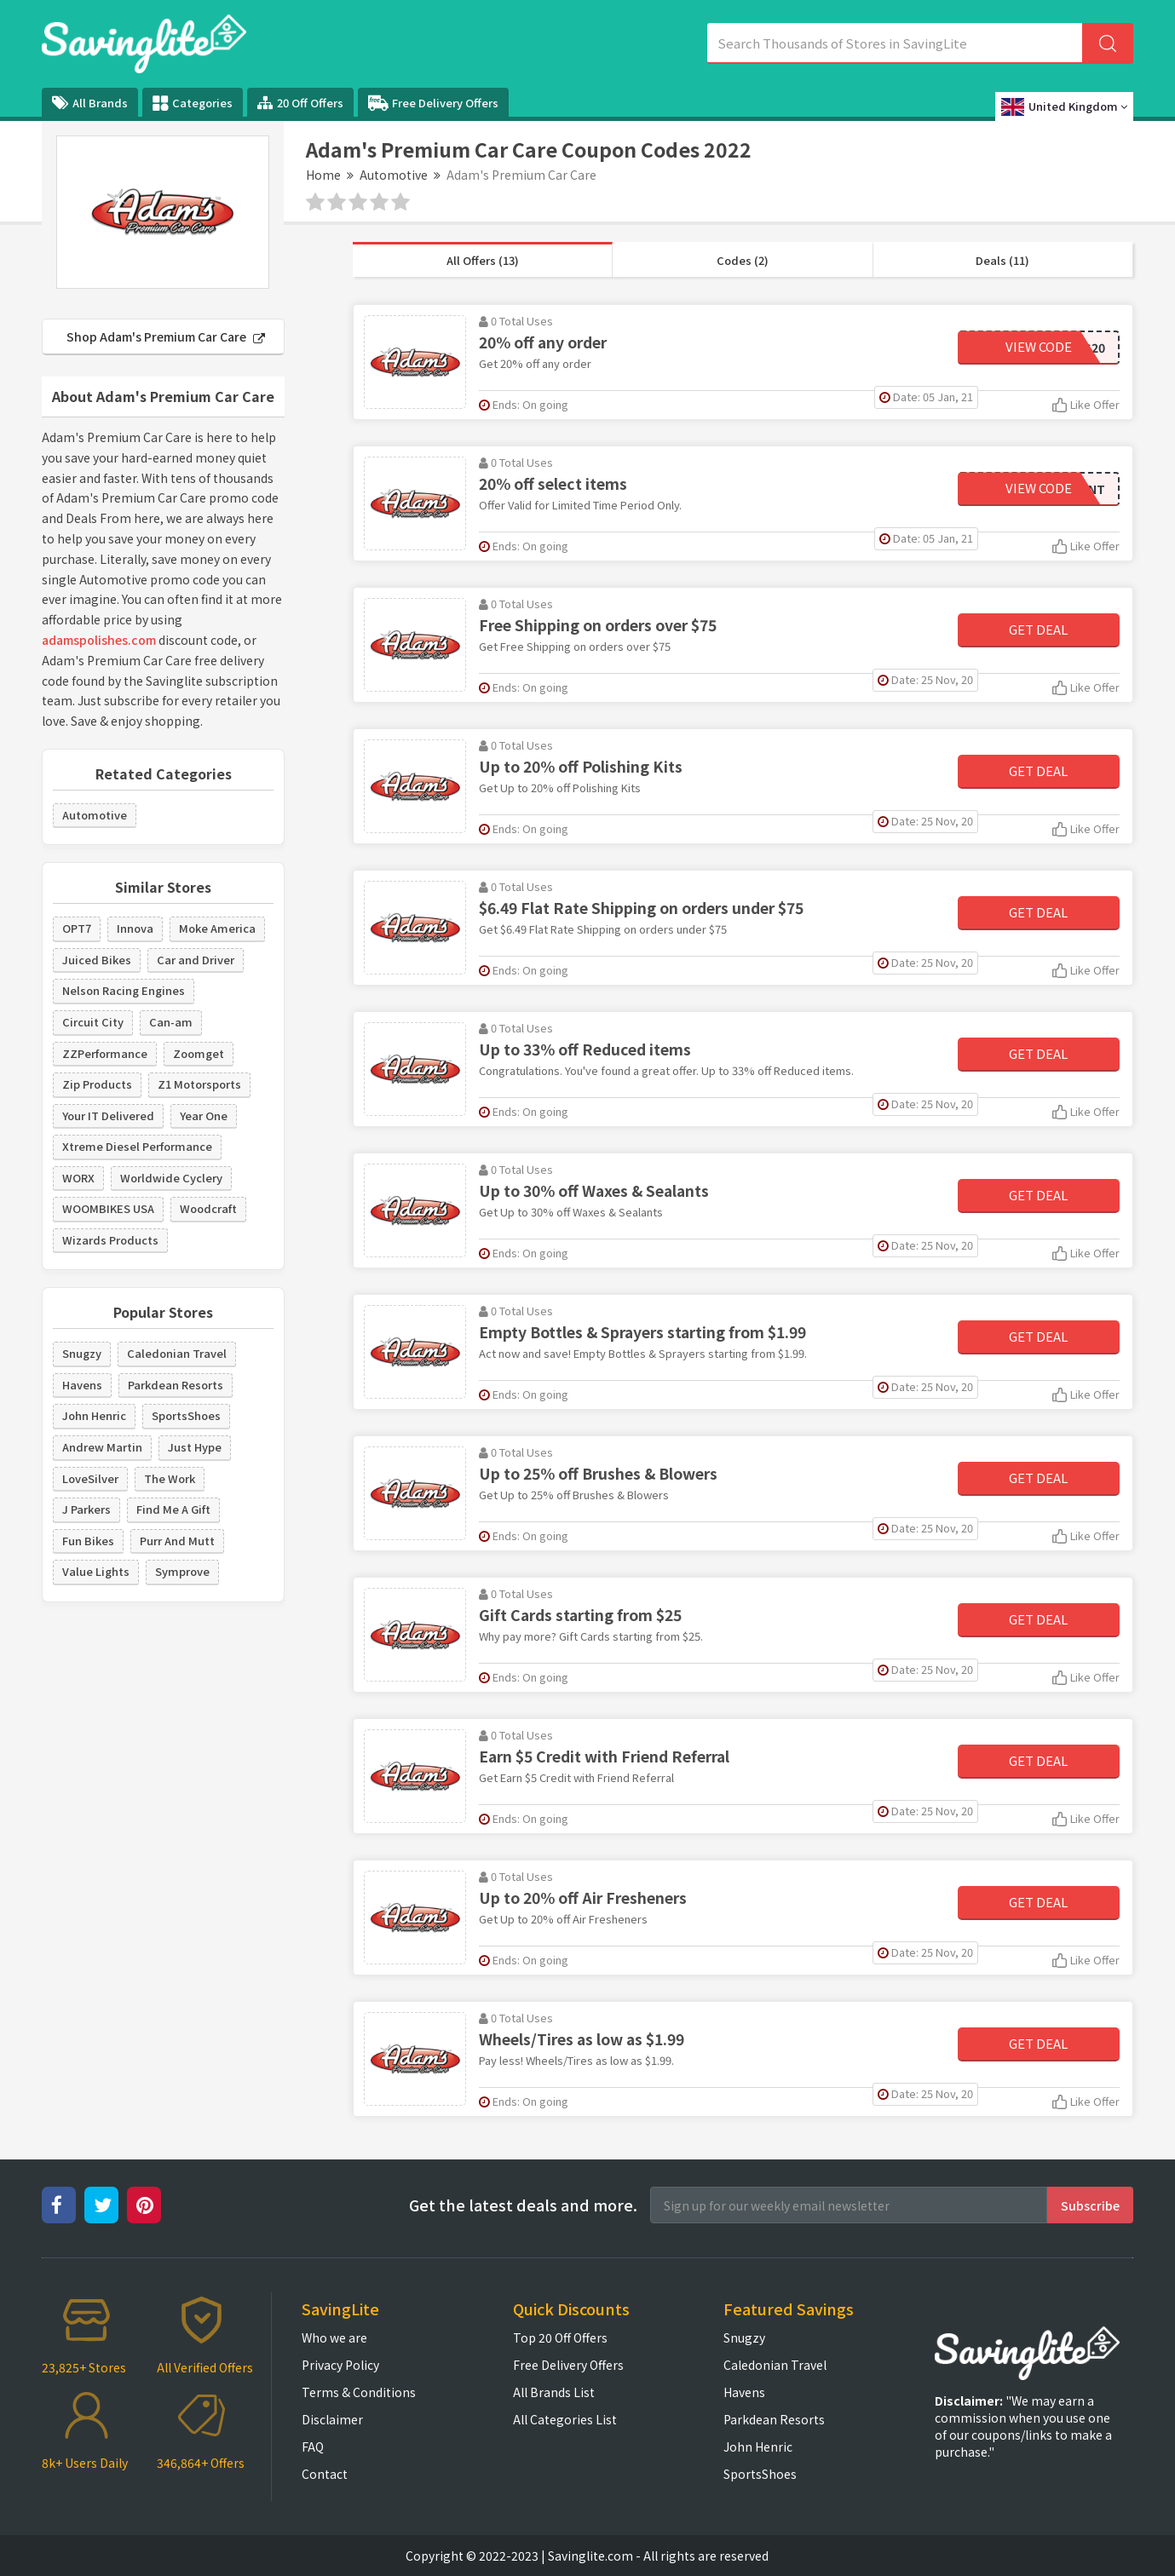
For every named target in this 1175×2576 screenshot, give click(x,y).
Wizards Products (110, 1240)
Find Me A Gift (173, 1509)
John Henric (94, 1415)
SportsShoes (186, 1415)
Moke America (217, 928)
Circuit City (93, 1022)
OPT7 (76, 928)
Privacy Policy (340, 2364)
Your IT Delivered (108, 1115)
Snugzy (81, 1353)
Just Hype (195, 1447)
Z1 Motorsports (199, 1084)
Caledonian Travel (177, 1353)
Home (323, 174)
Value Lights (96, 1571)
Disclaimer (332, 2419)
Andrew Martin (102, 1447)
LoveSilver (90, 1478)
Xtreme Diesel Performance (137, 1146)
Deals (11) (1002, 260)
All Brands (90, 103)
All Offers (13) (482, 260)
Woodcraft (208, 1208)
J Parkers (86, 1509)
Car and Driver (195, 960)
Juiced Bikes (96, 960)
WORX (78, 1178)
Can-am (171, 1022)
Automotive (394, 174)
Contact (325, 2473)
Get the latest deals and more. (523, 2205)
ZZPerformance (104, 1053)
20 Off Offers (300, 103)
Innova (135, 928)
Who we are (334, 2337)
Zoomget (198, 1053)
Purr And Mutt (177, 1540)
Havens (82, 1385)
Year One (204, 1115)
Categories (193, 103)
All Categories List (565, 2419)
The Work (169, 1478)
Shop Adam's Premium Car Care (165, 336)
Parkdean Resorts (175, 1385)
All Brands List (554, 2392)
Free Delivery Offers (433, 103)
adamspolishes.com (99, 639)
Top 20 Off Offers (560, 2337)
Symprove (182, 1571)
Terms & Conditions (359, 2392)
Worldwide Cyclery (171, 1178)
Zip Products (97, 1084)
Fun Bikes (88, 1540)
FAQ (313, 2446)
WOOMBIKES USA (108, 1208)
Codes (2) (743, 260)
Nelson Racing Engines (123, 990)
